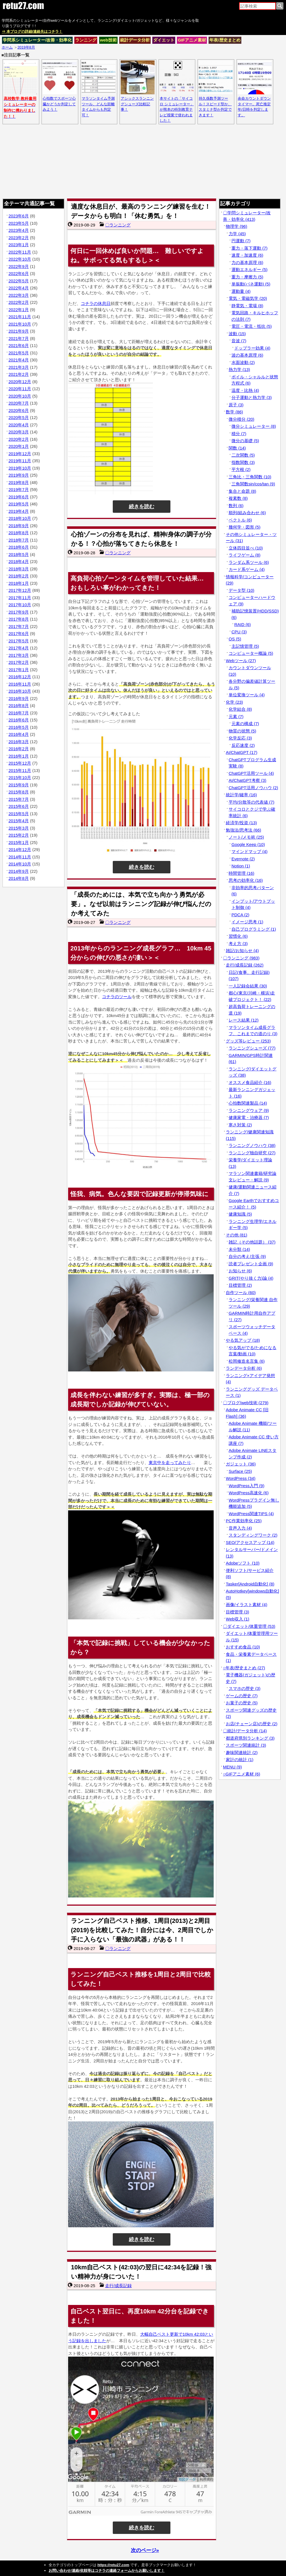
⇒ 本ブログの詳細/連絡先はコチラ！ (32, 31)
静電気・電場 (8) (247, 305)
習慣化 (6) (238, 936)
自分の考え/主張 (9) (247, 1256)
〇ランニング (118, 225)
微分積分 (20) (241, 419)
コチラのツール (117, 996)
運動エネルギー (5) (249, 269)
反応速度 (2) (243, 745)
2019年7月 (18, 489)
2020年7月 (18, 403)
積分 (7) (238, 433)
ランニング (85, 40)
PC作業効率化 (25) (244, 1520)
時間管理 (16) (241, 873)
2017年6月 (18, 633)
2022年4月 (18, 287)
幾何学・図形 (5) (245, 527)
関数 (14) (237, 448)
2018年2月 (18, 575)
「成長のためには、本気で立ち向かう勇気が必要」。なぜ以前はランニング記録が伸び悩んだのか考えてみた (141, 904)
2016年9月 (18, 698)
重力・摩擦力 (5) (247, 276)
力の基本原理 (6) (247, 262)
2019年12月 (19, 453)
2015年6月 (18, 806)
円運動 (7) (241, 240)
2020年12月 (19, 381)
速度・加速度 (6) (247, 255)
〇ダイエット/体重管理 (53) (249, 1626)
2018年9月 (18, 525)
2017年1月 (18, 669)
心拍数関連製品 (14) (248, 1103)
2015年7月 (18, 799)
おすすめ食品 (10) (243, 1646)
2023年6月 (18, 215)
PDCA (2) (240, 914)
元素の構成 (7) (245, 723)
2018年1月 (18, 583)
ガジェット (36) (241, 1464)
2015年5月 (18, 813)
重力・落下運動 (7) (249, 248)
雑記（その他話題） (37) (252, 1242)
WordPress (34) (240, 1478)
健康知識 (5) (240, 1214)
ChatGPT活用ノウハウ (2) (253, 787)
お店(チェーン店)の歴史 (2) (252, 1723)
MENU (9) (232, 1766)
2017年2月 (18, 662)
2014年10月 (19, 863)
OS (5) (235, 638)
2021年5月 (18, 352)
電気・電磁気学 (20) (248, 298)
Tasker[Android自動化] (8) (250, 1584)
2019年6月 (18, 496)
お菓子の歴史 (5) (242, 1702)
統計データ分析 (135, 40)
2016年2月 (18, 748)
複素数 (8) (238, 498)
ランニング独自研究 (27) (252, 1152)
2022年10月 (19, 259)
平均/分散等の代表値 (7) (251, 802)
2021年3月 (18, 367)
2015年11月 (19, 770)
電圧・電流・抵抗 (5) (251, 326)
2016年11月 (19, 684)
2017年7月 (18, 626)
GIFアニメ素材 (192, 40)
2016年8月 (18, 705)
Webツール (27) (241, 660)
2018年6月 (18, 547)
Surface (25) (240, 1471)
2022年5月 (18, 280)
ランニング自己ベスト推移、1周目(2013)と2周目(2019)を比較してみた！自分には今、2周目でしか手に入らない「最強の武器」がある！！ (142, 1930)
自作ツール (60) (241, 1292)
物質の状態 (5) (242, 730)
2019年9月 (18, 475)
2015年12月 (19, 763)
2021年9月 (18, 331)
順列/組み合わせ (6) (247, 512)
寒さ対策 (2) (240, 1124)
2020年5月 (18, 417)
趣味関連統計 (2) (242, 1752)
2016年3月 (18, 741)
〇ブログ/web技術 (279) (245, 1402)
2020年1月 (18, 446)
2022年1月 (18, 309)
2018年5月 (18, 554)
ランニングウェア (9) (249, 1110)
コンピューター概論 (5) (251, 653)
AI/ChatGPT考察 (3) (247, 780)
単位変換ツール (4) (247, 694)
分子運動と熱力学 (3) (251, 397)
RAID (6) (242, 624)
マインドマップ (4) (249, 851)
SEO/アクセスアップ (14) (250, 1542)
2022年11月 (19, 252)
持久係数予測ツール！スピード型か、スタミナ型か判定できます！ (216, 104)
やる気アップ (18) (243, 1340)
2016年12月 (19, 676)
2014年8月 (18, 878)
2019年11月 (19, 460)
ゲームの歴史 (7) (242, 1695)
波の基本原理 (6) (247, 355)
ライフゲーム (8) (245, 555)
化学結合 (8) (240, 709)
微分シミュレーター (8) (253, 426)
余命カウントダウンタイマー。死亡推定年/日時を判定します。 (255, 104)
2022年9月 (18, 266)
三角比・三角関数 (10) (250, 476)
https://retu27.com (113, 2565)
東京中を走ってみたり (170, 1462)
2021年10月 (19, 324)
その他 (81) (236, 1235)
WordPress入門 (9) (246, 1485)
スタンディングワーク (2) (253, 1535)
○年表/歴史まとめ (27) (244, 1667)
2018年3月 (18, 568)
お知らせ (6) (240, 1270)
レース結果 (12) (244, 1020)
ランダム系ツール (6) (249, 562)
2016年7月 (18, 712)
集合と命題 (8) (242, 491)
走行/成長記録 (118, 2285)
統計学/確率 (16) (241, 794)
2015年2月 (18, 835)
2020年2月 (18, 439)
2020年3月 (18, 431)
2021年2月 (18, 374)
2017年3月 (18, 655)
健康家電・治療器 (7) (249, 1117)
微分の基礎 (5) (245, 440)
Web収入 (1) (237, 1619)
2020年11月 (19, 388)
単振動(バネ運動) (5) (250, 284)
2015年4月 (18, 820)
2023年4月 (18, 230)
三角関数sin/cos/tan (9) (253, 483)
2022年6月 (18, 273)
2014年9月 (18, 871)
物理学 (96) (236, 226)
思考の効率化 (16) (246, 880)
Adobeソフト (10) (242, 1563)
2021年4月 (18, 359)
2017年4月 (18, 647)
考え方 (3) (238, 943)
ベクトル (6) (240, 520)
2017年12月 (19, 590)
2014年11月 (19, 856)
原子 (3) (236, 404)
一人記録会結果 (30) (248, 985)
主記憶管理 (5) (245, 646)
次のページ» (145, 2550)
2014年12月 (19, 849)
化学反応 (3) (240, 738)
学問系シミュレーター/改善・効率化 (37, 40)
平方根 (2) (241, 469)
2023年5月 (18, 223)
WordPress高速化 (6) (248, 1492)
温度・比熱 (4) (245, 390)
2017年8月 (18, 619)
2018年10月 (19, 518)
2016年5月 (18, 727)
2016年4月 (18, 734)
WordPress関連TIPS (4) (251, 1513)
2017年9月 (18, 612)
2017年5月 (18, 640)
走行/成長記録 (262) (244, 965)
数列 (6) (236, 505)
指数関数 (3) (243, 462)
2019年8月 (18, 482)
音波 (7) (238, 340)
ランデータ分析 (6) (244, 1368)
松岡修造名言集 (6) (247, 1361)
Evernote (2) (243, 858)
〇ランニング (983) (241, 958)
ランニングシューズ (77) (252, 1048)
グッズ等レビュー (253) (248, 1041)
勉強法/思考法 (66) (243, 830)
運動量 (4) (241, 291)
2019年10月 (19, 468)
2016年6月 (18, 719)
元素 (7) (236, 716)
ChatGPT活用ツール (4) (251, 773)
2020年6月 (18, 410)
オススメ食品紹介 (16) (250, 1082)
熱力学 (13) (239, 369)
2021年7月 (18, 338)
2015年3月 (18, 828)
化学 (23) (234, 702)
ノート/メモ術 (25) (246, 837)
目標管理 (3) (237, 1611)
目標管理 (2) (240, 1285)
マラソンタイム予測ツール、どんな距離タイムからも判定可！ (99, 104)
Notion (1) (240, 865)
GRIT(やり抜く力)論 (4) (251, 1278)
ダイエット (163, 40)
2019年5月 (18, 503)
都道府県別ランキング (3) (250, 1738)
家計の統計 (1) (239, 1759)
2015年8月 (18, 791)
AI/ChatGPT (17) (241, 752)
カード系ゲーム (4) (247, 569)
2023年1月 (18, 244)
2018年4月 (18, 561)
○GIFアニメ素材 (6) (241, 1774)
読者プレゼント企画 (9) (251, 1263)
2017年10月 (19, 604)
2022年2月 (18, 302)
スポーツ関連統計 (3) (246, 1745)
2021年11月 (19, 316)
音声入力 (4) (240, 1528)
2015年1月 (18, 842)
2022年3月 (18, 295)
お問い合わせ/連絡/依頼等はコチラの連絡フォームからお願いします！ (106, 2570)
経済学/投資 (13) (241, 822)
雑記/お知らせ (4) (242, 950)
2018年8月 (18, 532)
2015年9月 (18, 784)
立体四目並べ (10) (246, 548)
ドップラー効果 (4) (252, 348)
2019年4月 (18, 511)
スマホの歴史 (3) (245, 1688)
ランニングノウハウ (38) (252, 1145)
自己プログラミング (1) (253, 929)
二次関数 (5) (243, 455)
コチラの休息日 (95, 303)
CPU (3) (239, 631)
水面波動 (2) (243, 362)
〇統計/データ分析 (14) (245, 1730)
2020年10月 (19, 396)
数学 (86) (234, 411)
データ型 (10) (241, 590)
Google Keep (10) (248, 844)
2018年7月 (18, 540)
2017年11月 (19, 597)
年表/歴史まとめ (224, 40)
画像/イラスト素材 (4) (246, 1604)
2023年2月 (18, 237)
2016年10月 (19, 691)
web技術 (108, 40)
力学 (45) (237, 233)
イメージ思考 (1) (247, 921)
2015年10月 (19, 777)
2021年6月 (18, 345)
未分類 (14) (239, 1249)
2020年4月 (18, 424)
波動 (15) (237, 333)
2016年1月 (18, 756)
